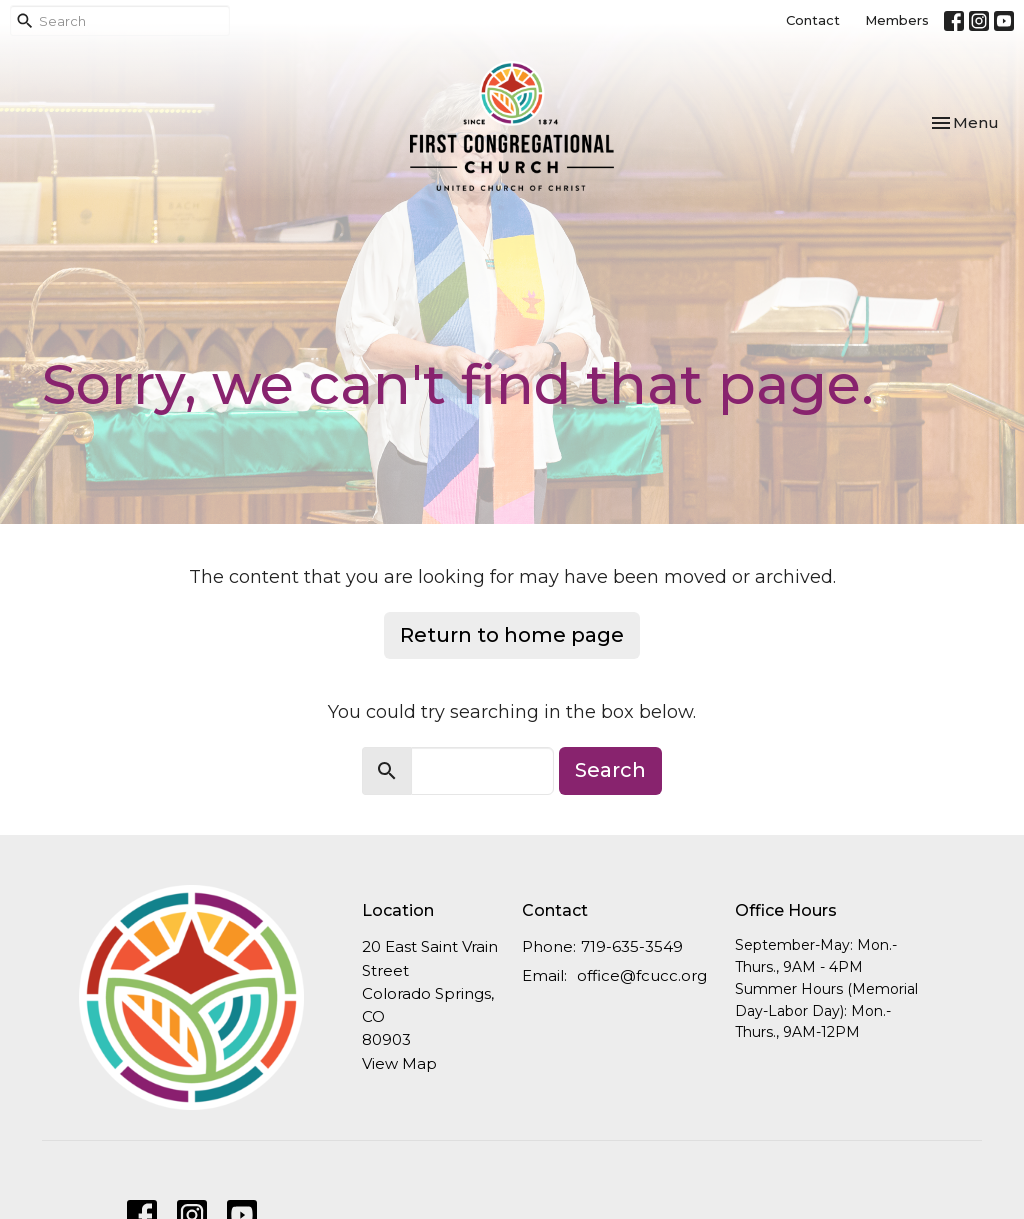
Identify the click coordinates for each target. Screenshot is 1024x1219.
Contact (813, 20)
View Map (399, 1063)
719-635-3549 (632, 946)
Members (897, 20)
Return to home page (512, 635)
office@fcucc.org (642, 975)
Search (610, 770)
